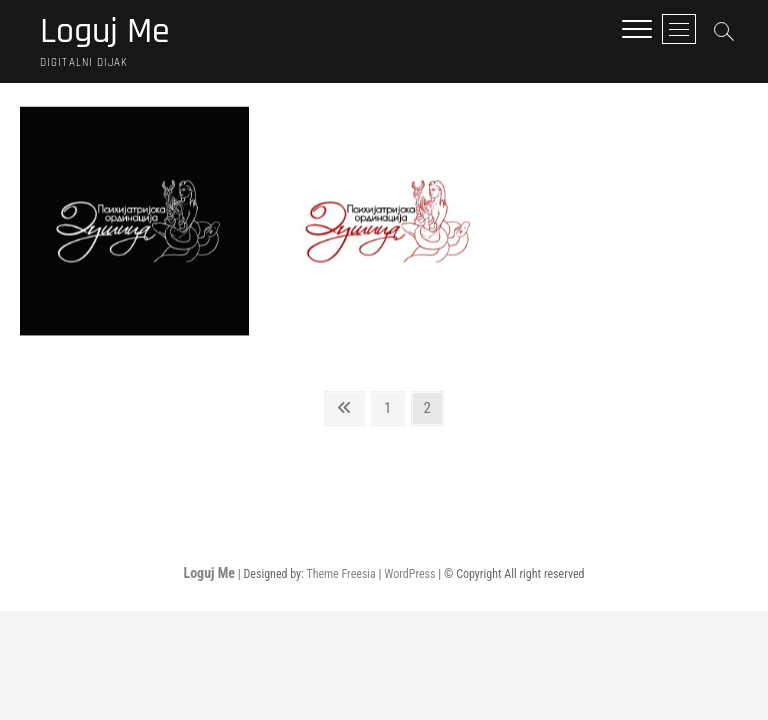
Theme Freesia (340, 574)
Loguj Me (105, 32)
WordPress (409, 574)
